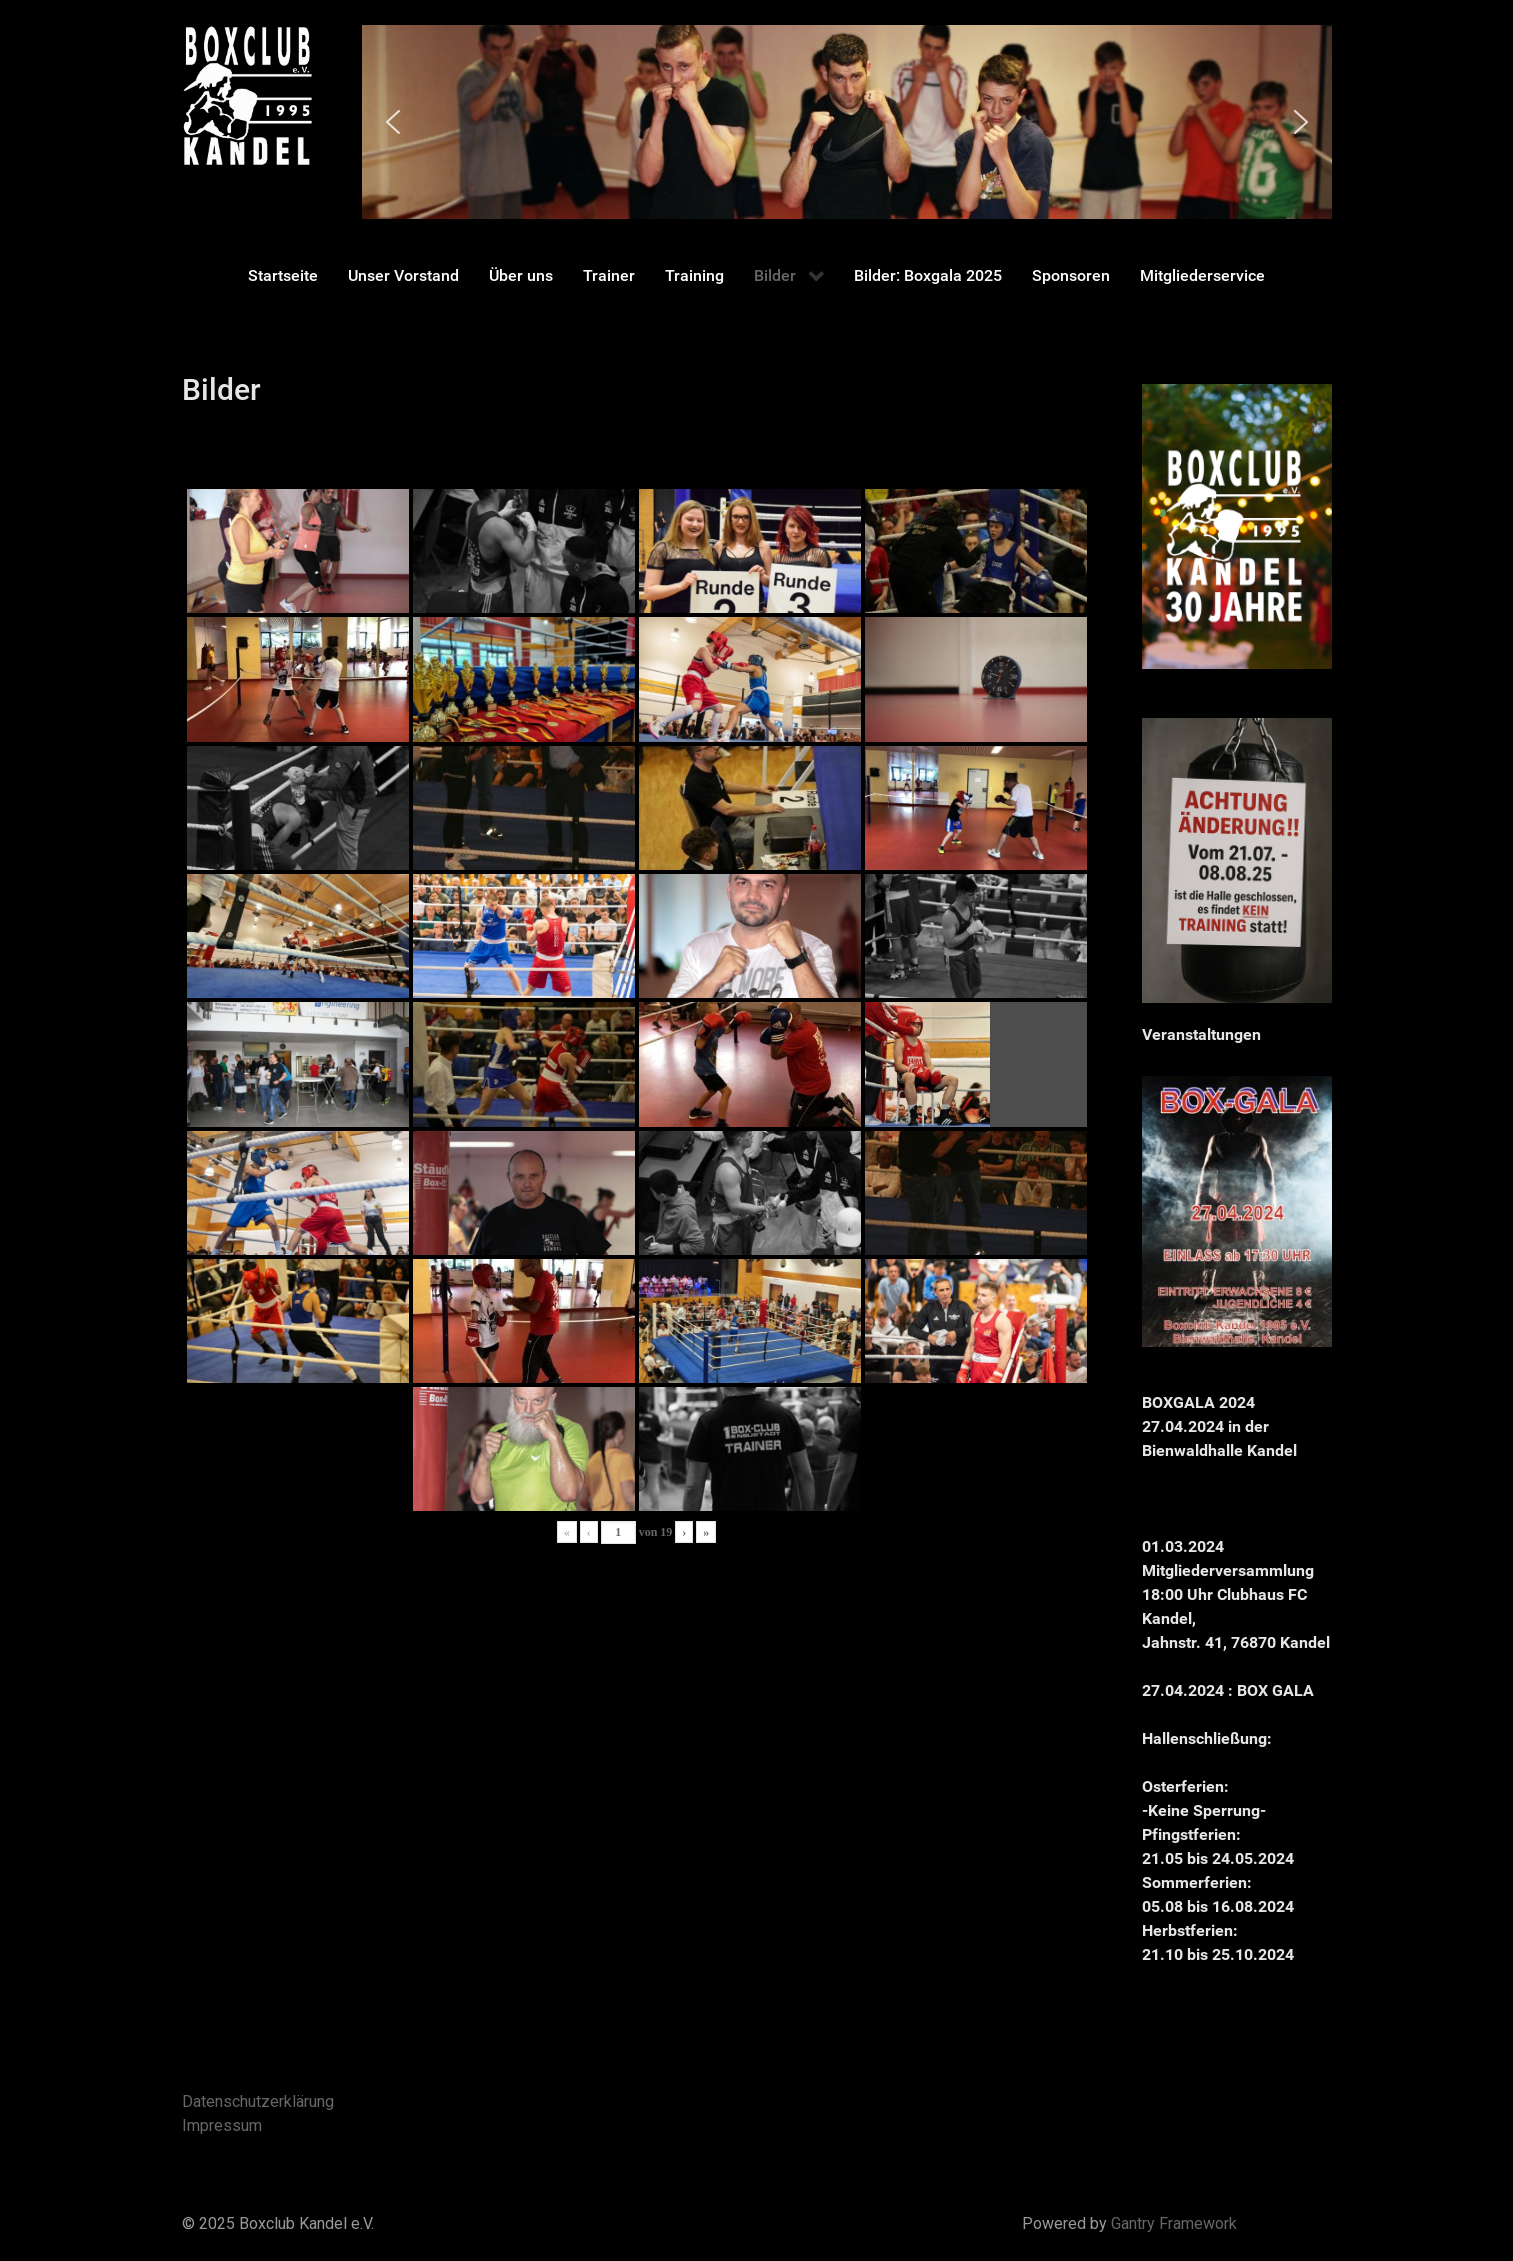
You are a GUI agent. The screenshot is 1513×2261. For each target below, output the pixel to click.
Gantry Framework (1174, 2223)
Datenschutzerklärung (258, 2101)
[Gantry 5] (247, 95)
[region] (847, 122)
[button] (393, 122)
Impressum (222, 2125)
